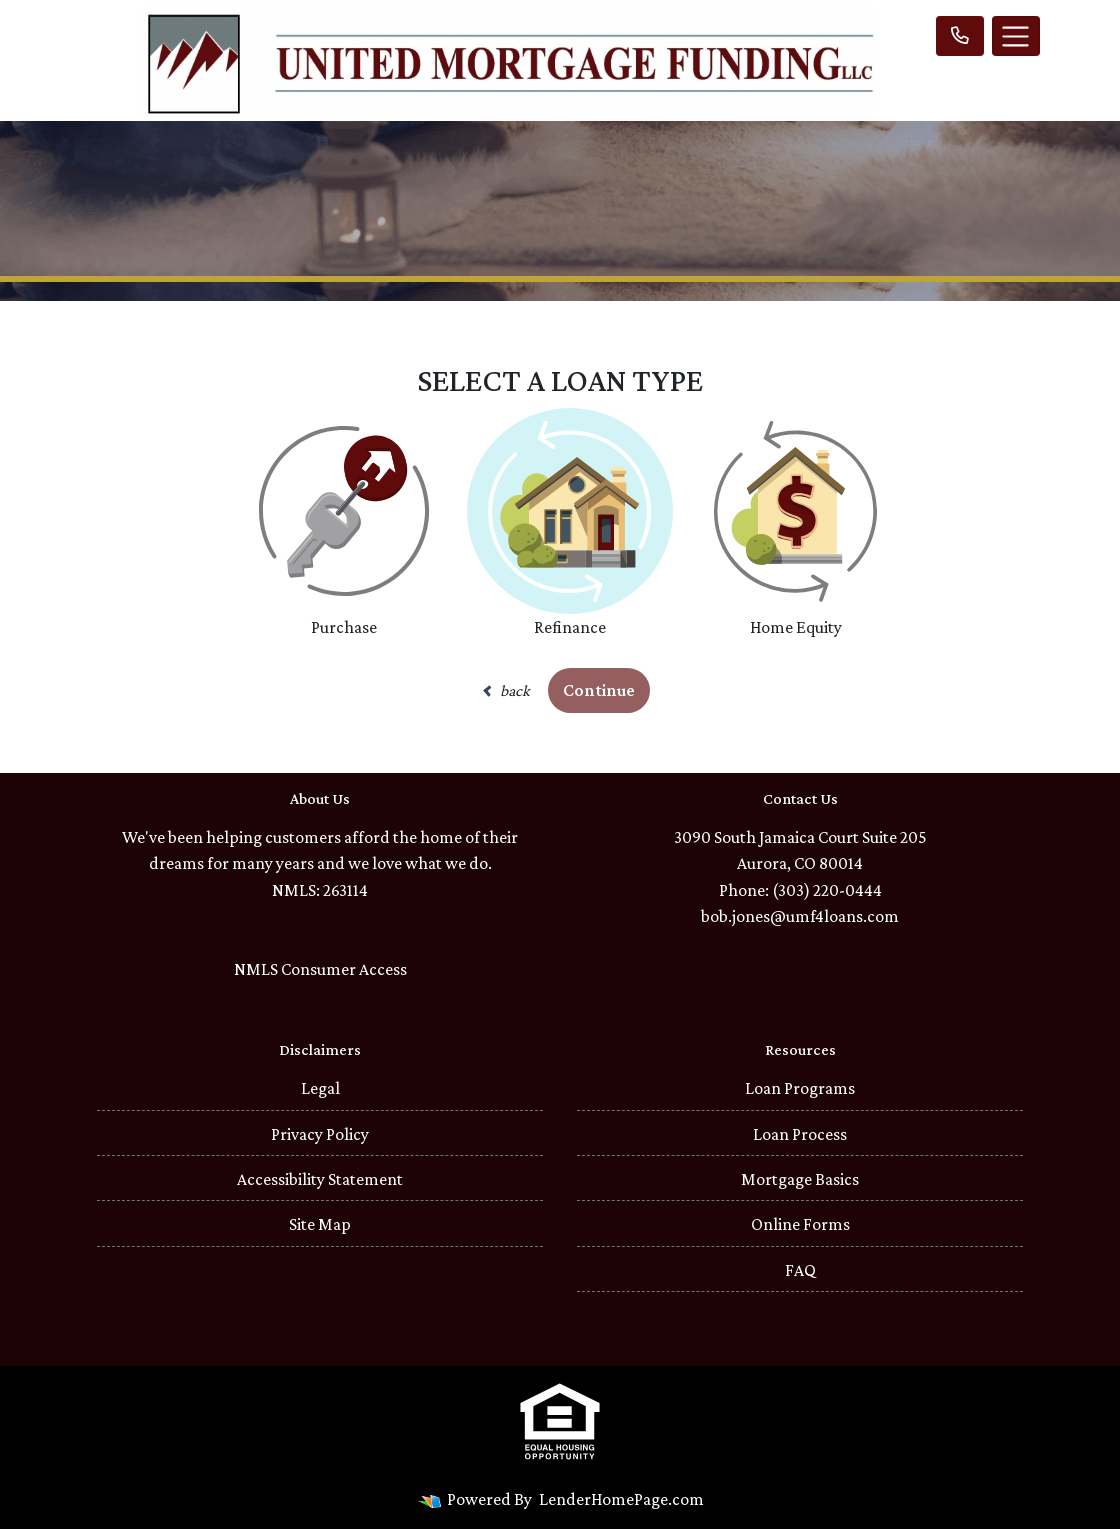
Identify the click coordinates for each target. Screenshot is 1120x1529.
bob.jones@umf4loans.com (800, 916)
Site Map (320, 1224)
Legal (320, 1088)
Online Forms (800, 1224)
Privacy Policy (320, 1134)
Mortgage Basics (800, 1179)
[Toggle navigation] (1016, 36)
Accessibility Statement (320, 1179)
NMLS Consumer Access (320, 969)
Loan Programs (800, 1088)
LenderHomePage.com (621, 1499)
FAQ (800, 1270)
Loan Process (800, 1134)
